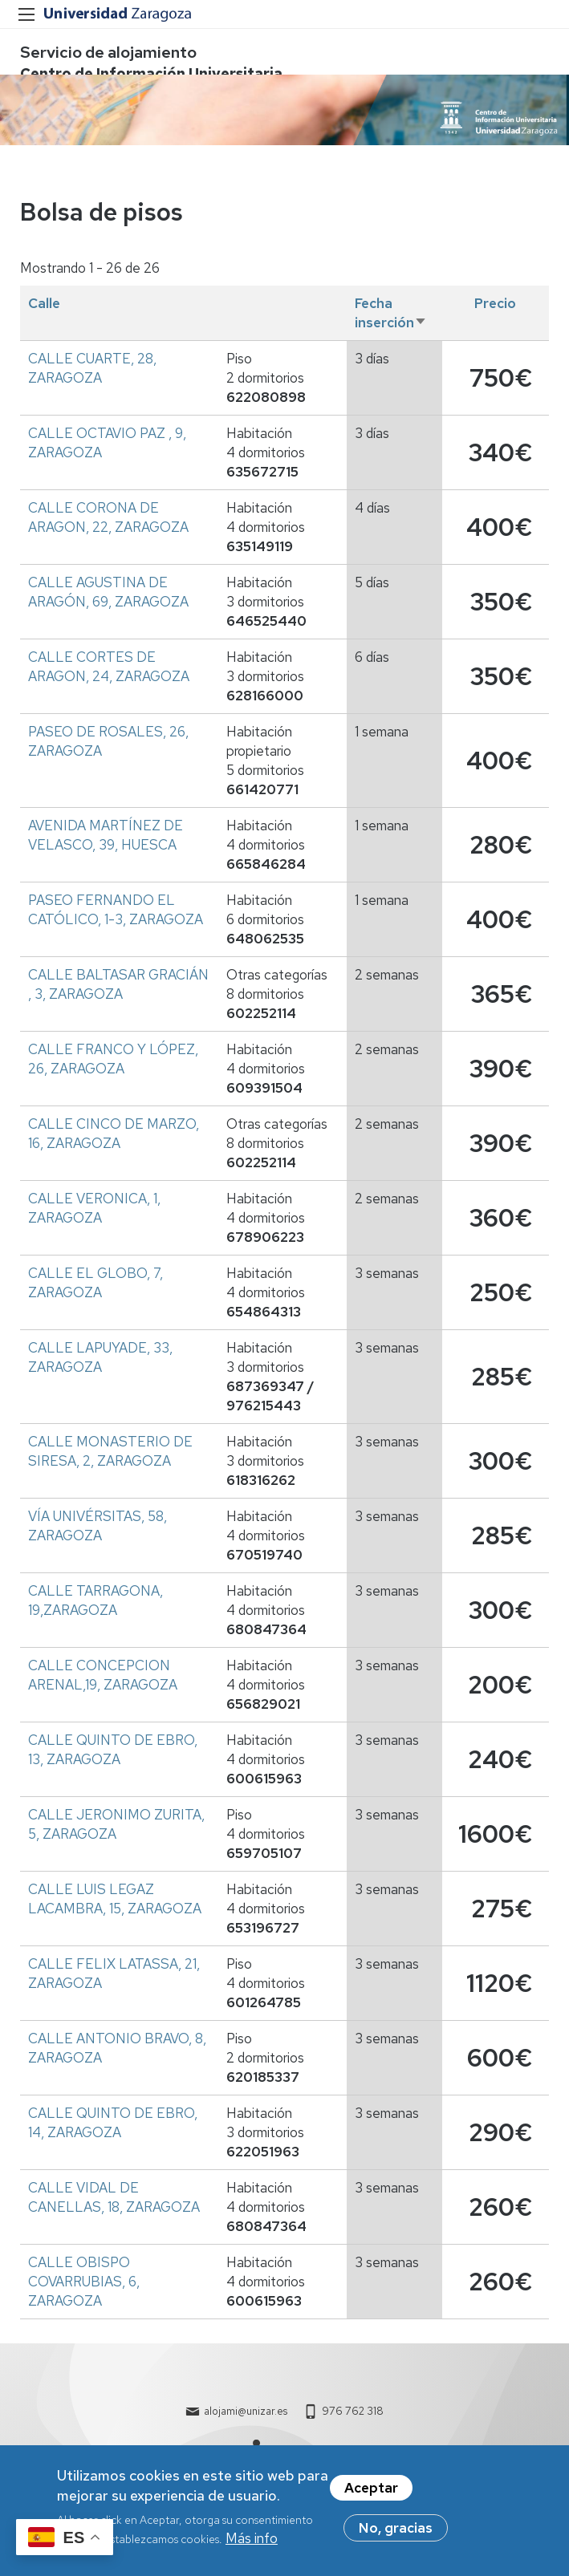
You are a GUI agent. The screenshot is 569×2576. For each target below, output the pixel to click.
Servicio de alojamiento (108, 52)
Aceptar (371, 2492)
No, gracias (396, 2533)
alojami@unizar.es (245, 2411)
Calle (44, 303)
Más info (252, 2543)
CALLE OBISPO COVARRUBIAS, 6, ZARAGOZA (84, 2281)
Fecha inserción (391, 312)
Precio (495, 303)
